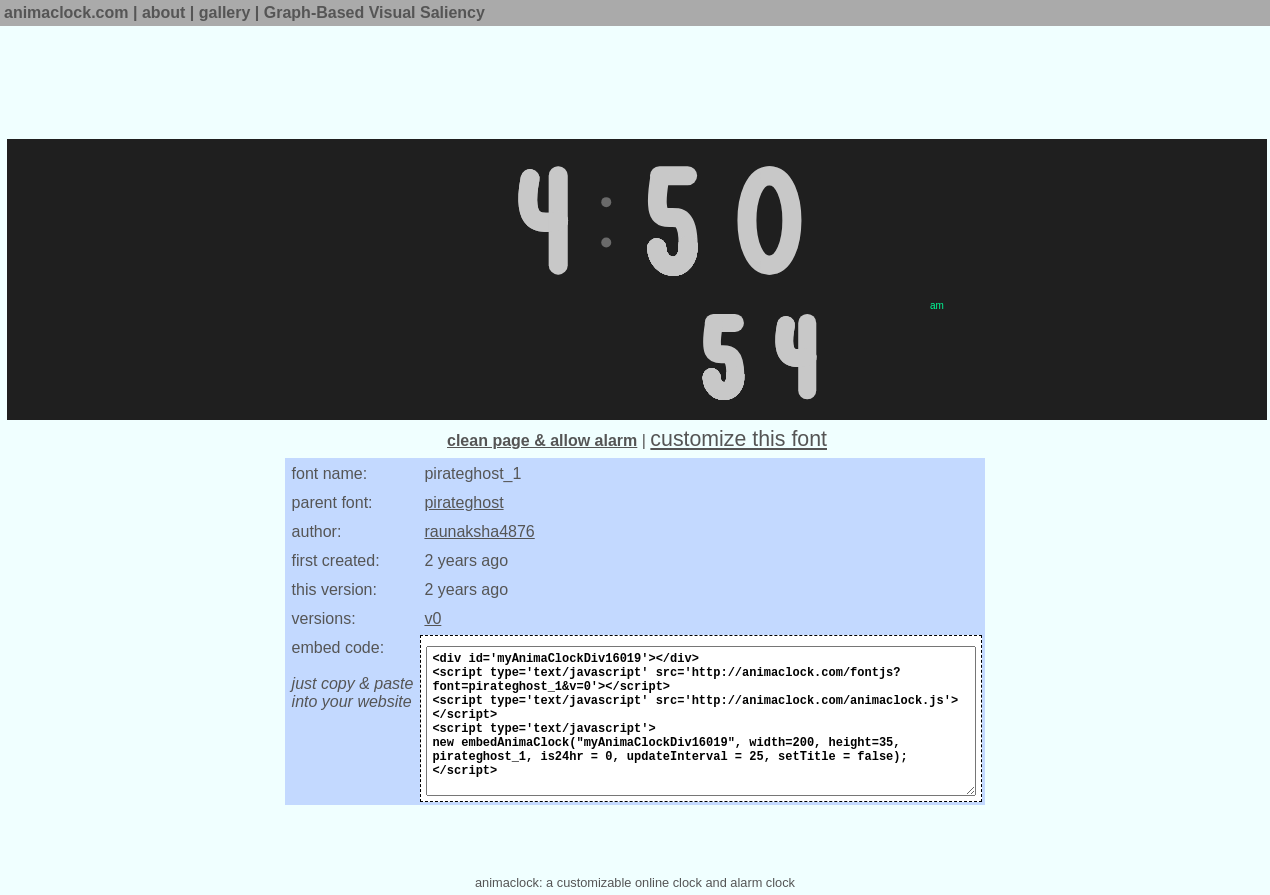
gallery (225, 12)
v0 (432, 618)
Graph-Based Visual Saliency (374, 12)
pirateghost (463, 502)
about (164, 12)
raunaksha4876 (479, 531)
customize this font (738, 439)
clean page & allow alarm (542, 440)
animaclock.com (66, 12)
